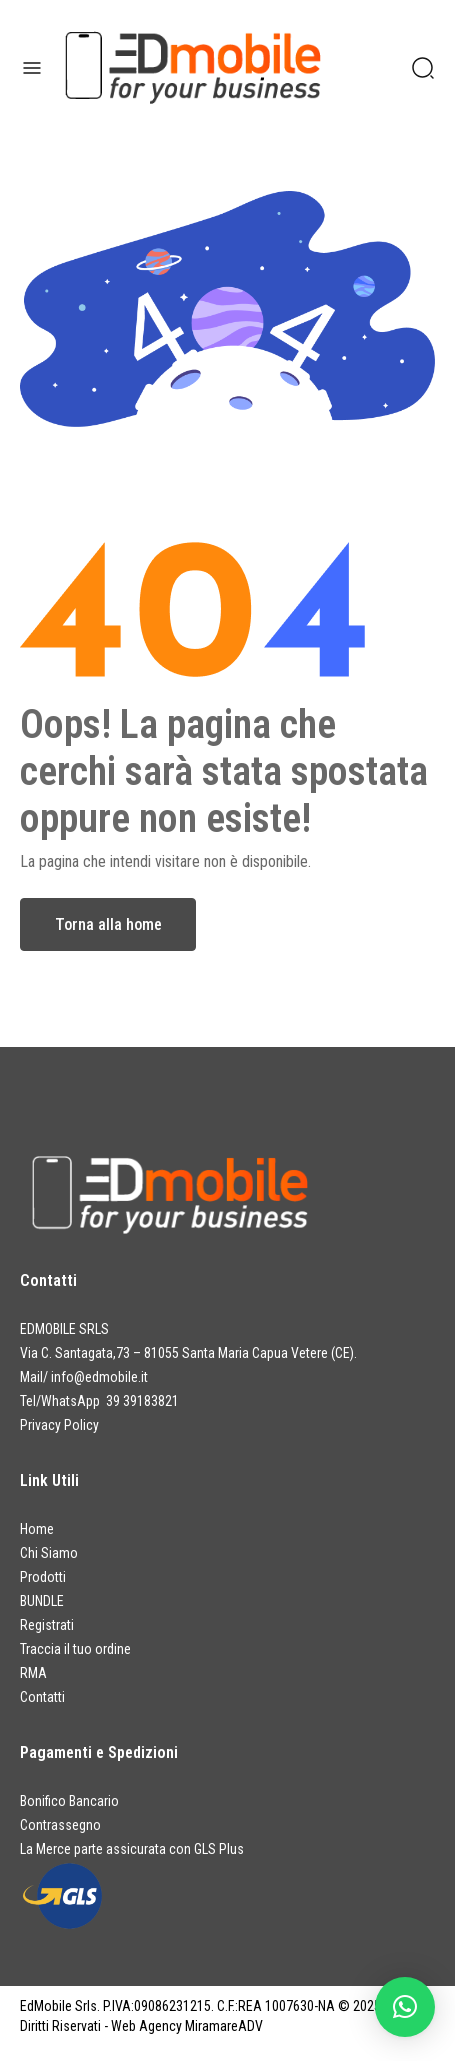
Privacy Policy (59, 1425)
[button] (405, 2007)
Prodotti (43, 1577)
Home (37, 1529)
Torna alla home (108, 924)
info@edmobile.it (99, 1377)
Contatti (42, 1697)
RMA (33, 1673)
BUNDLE (42, 1601)
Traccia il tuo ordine (75, 1649)
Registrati (47, 1625)
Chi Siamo (49, 1553)
